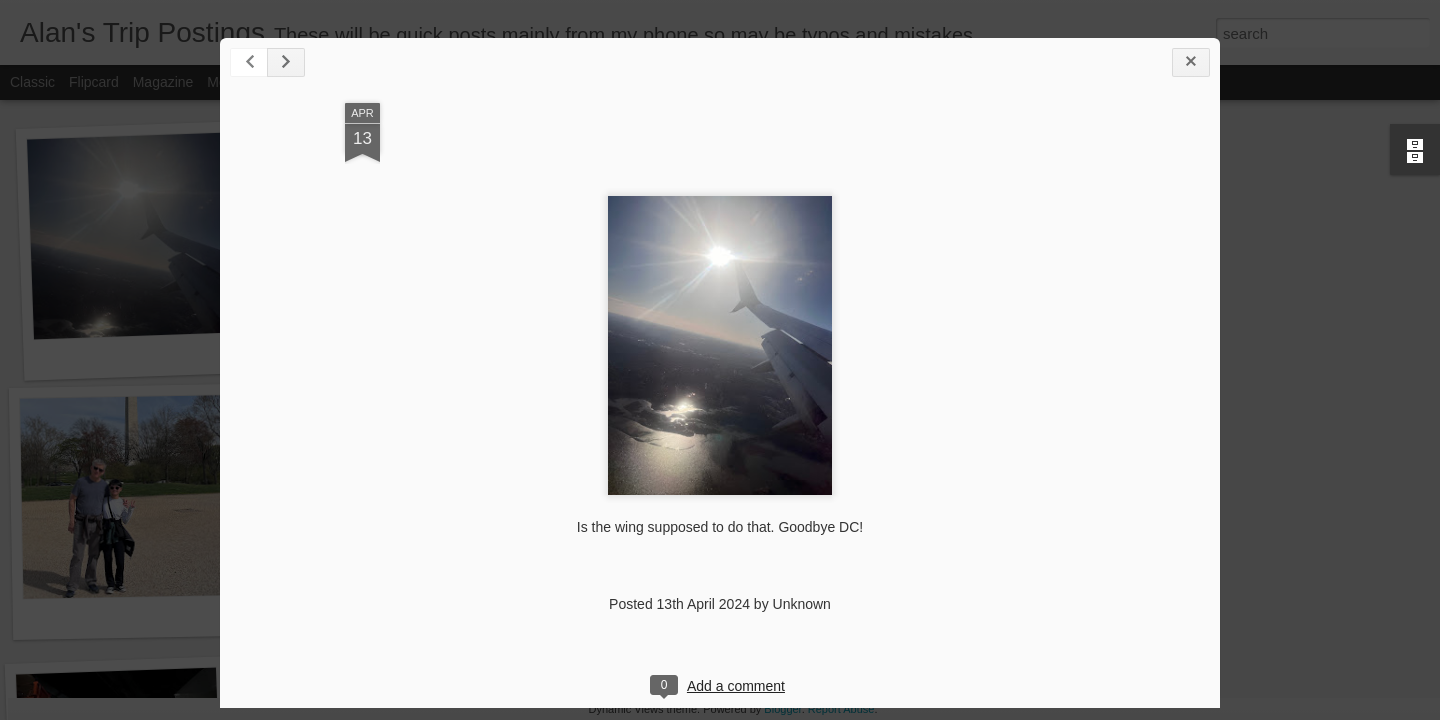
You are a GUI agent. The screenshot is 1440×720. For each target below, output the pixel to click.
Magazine (163, 82)
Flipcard (94, 82)
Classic (32, 82)
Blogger (782, 709)
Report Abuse (841, 709)
